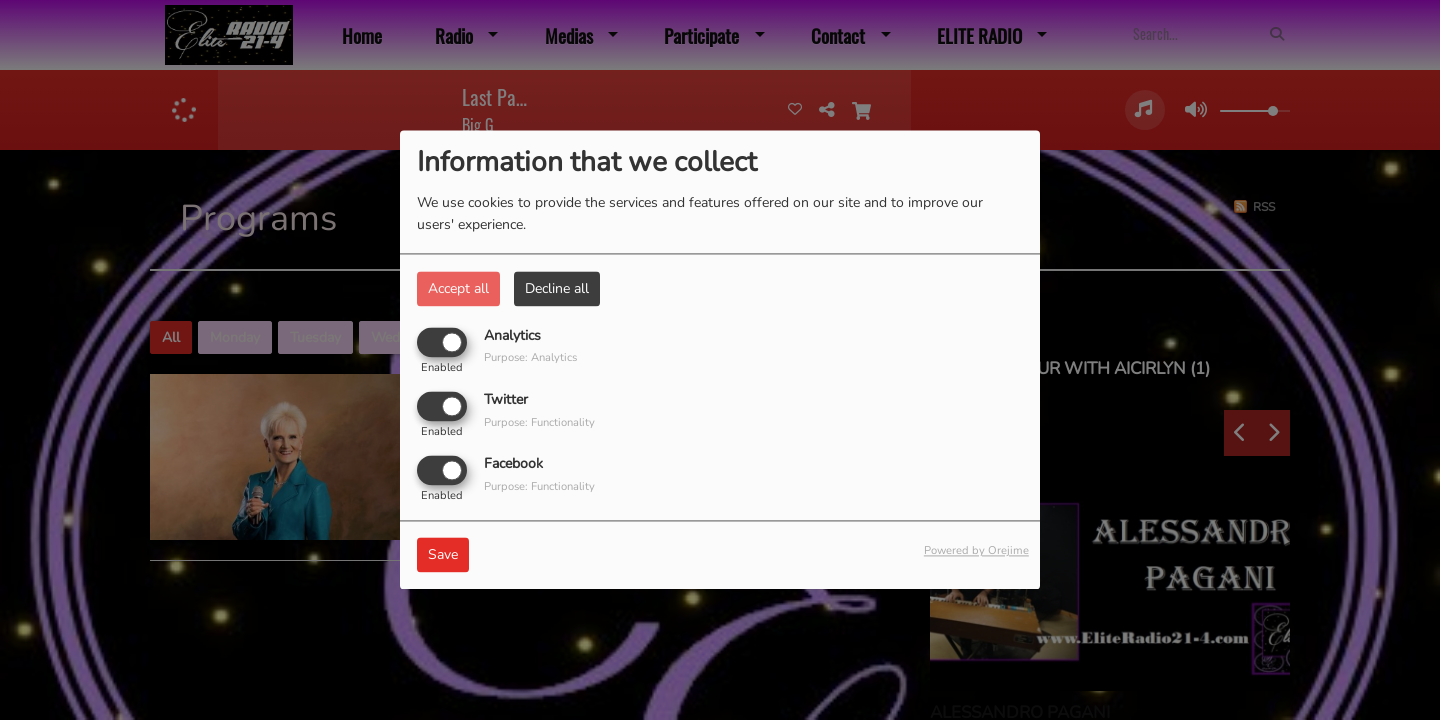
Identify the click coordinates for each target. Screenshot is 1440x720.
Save (443, 555)
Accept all (458, 288)
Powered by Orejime (976, 551)
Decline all (557, 288)
